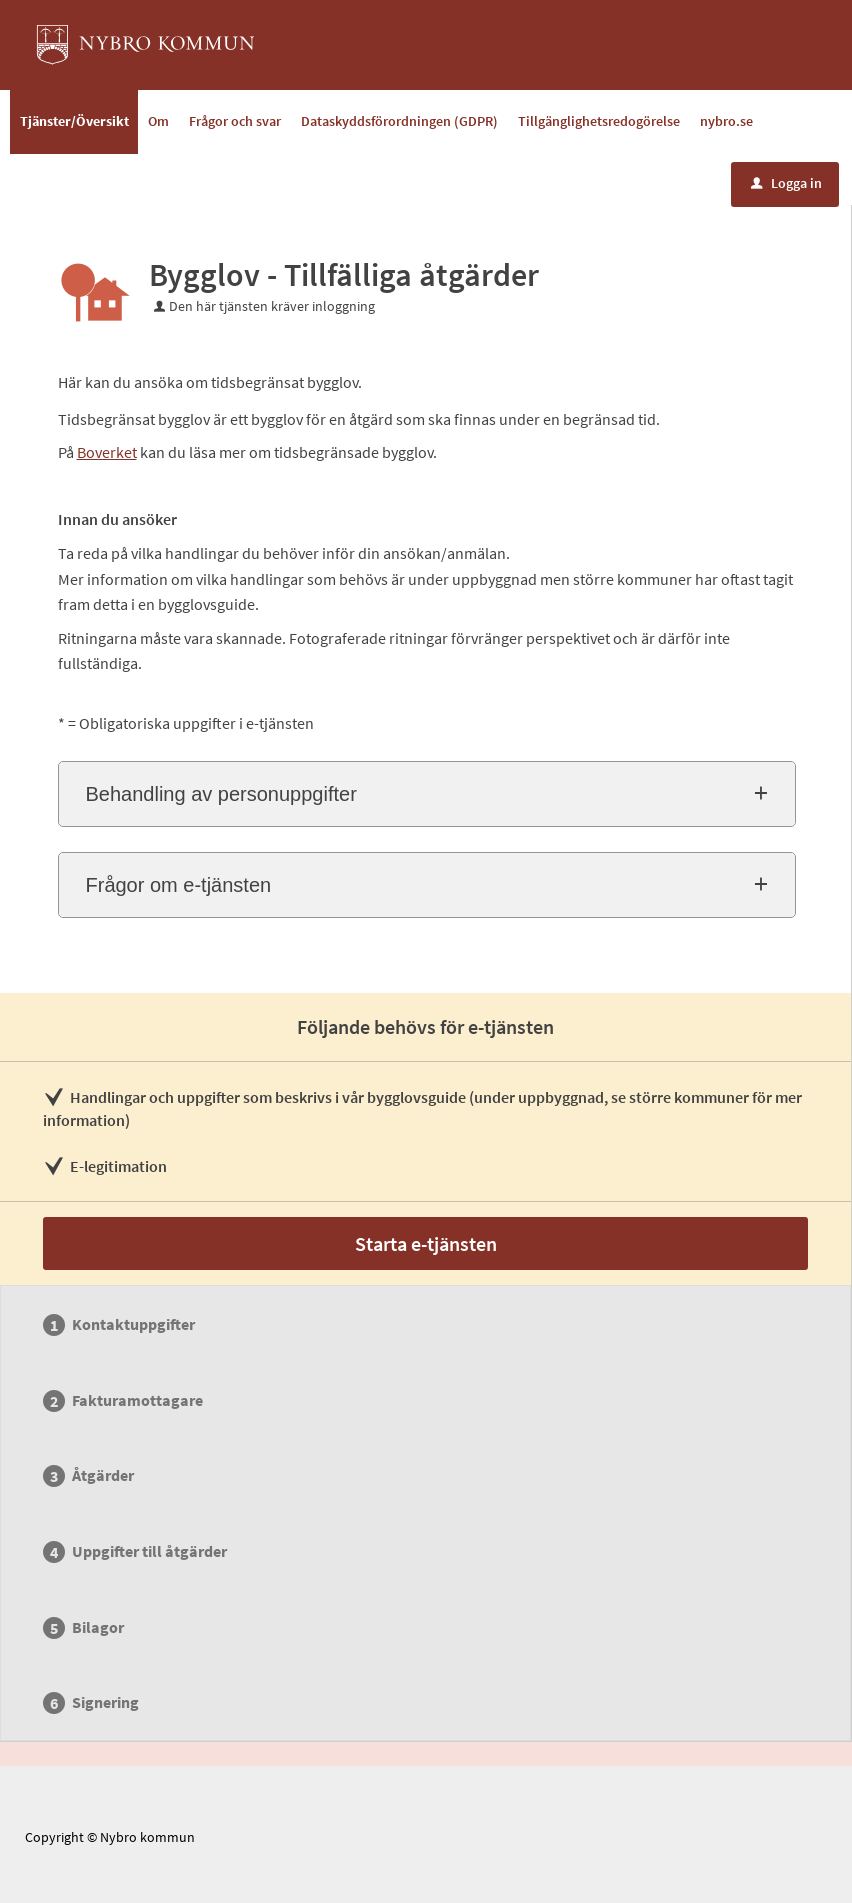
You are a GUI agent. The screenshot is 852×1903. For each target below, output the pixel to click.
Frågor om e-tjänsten (179, 885)
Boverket (107, 452)
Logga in (786, 183)
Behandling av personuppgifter (221, 794)
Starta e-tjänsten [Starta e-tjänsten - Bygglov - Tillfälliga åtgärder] (426, 1243)
